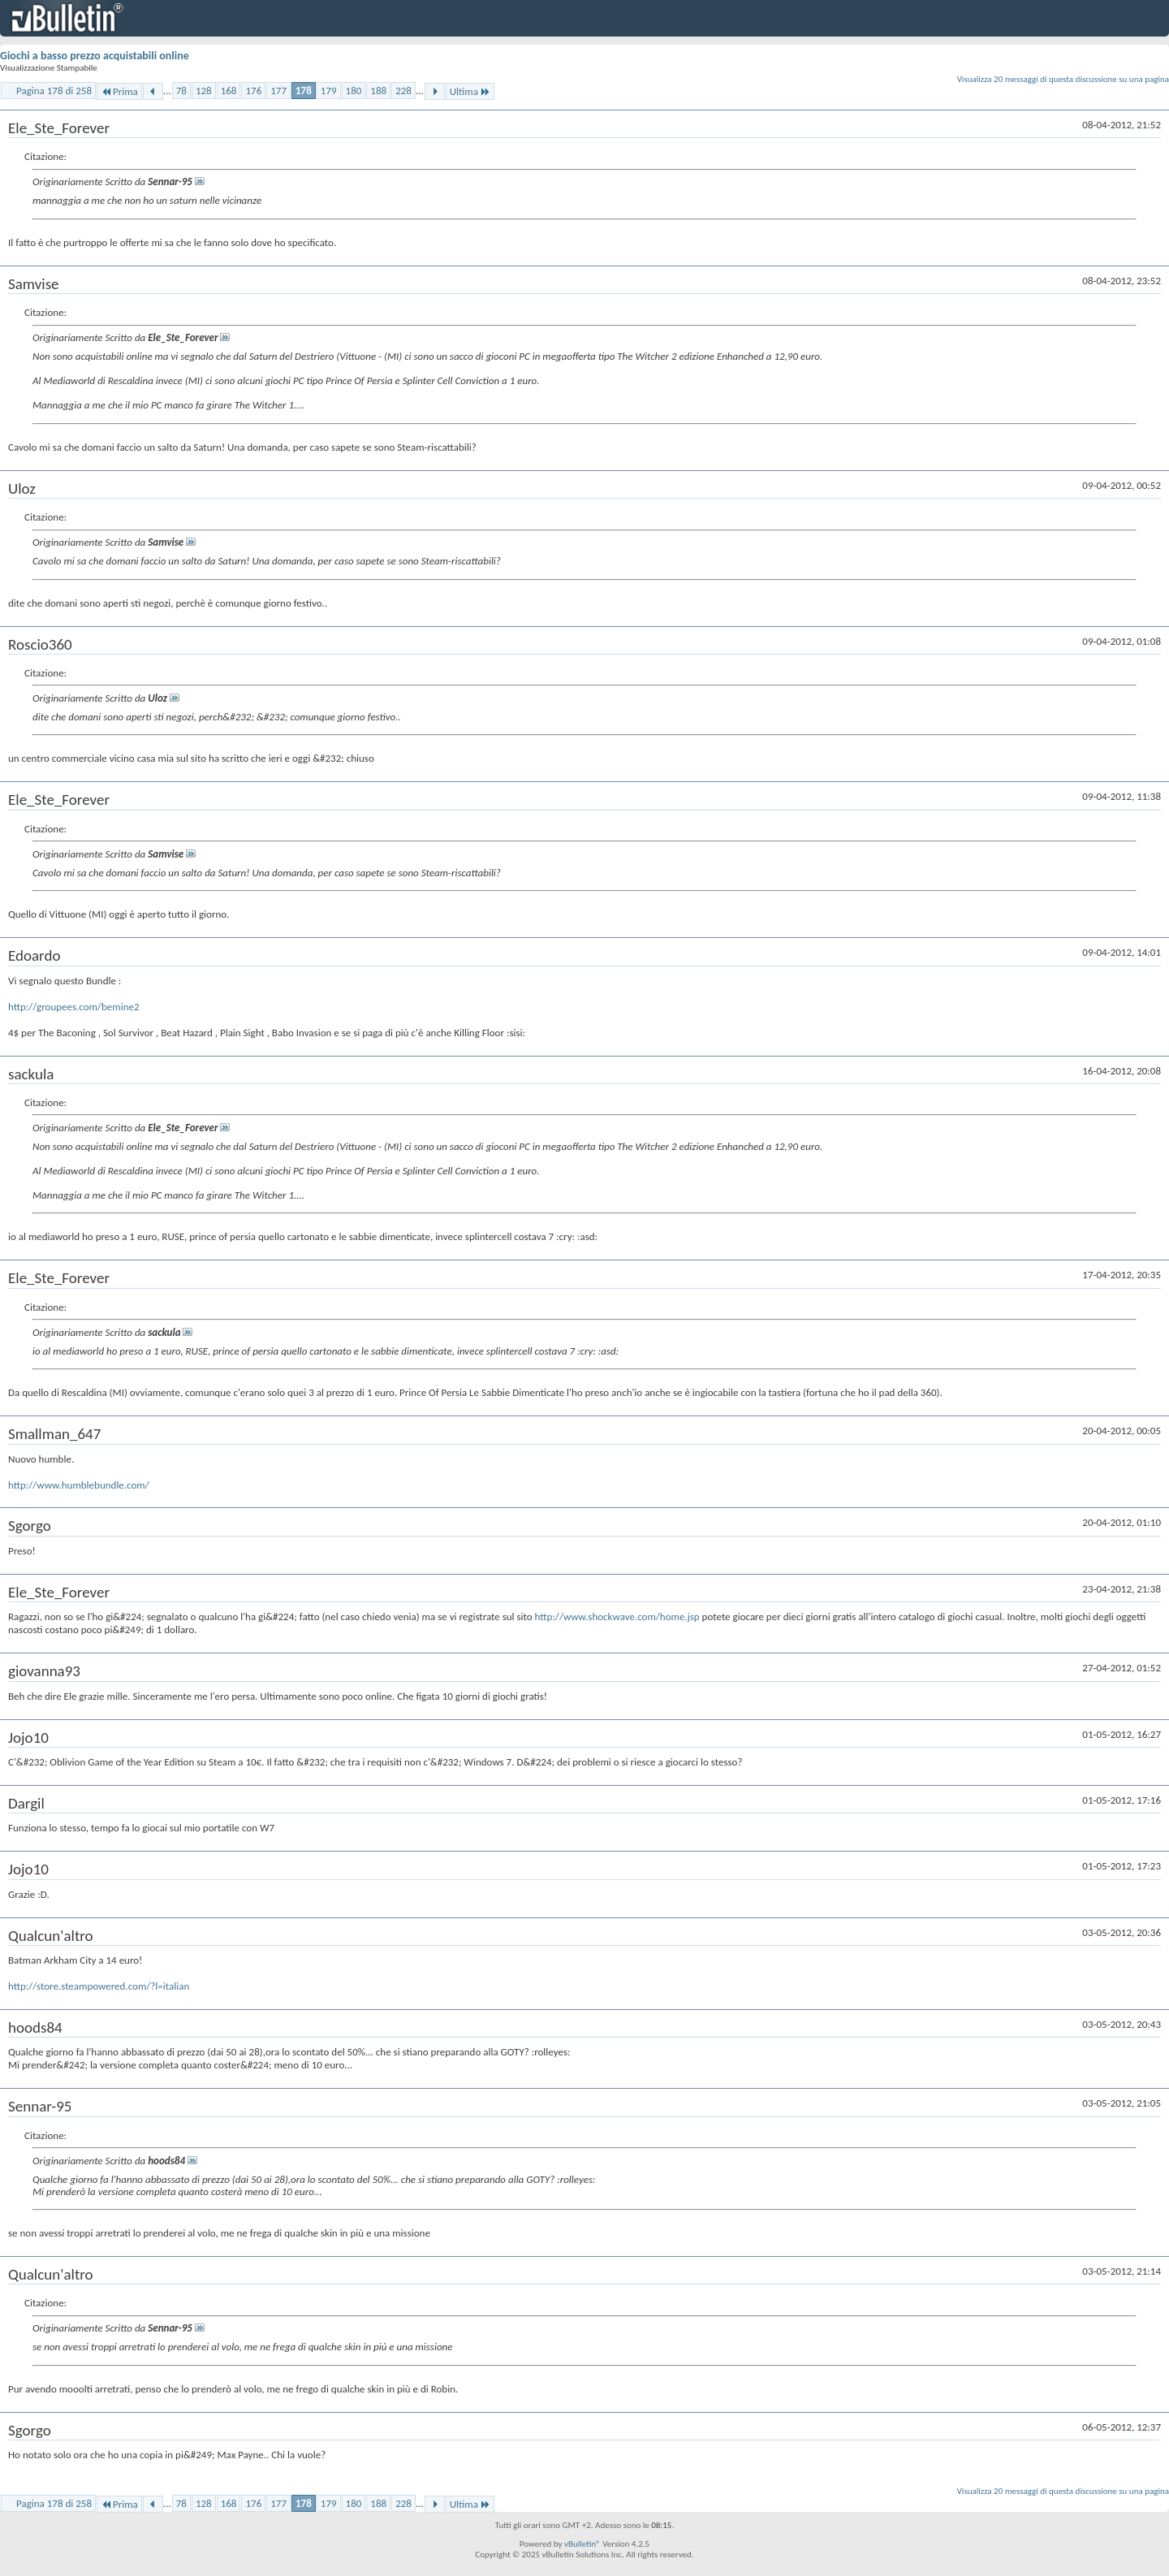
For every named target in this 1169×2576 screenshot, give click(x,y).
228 (403, 90)
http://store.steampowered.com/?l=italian (98, 1986)
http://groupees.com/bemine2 (74, 1007)
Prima (119, 91)
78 (181, 90)
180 (354, 90)
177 (278, 90)
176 (253, 90)
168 (229, 90)
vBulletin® (582, 2544)
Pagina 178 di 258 (54, 90)
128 (204, 90)
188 (378, 90)
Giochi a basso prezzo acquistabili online (94, 56)
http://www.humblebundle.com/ (78, 1485)
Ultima (470, 91)
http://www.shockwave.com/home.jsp (617, 1616)
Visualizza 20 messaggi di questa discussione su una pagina (1063, 79)
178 (303, 90)
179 (329, 90)
